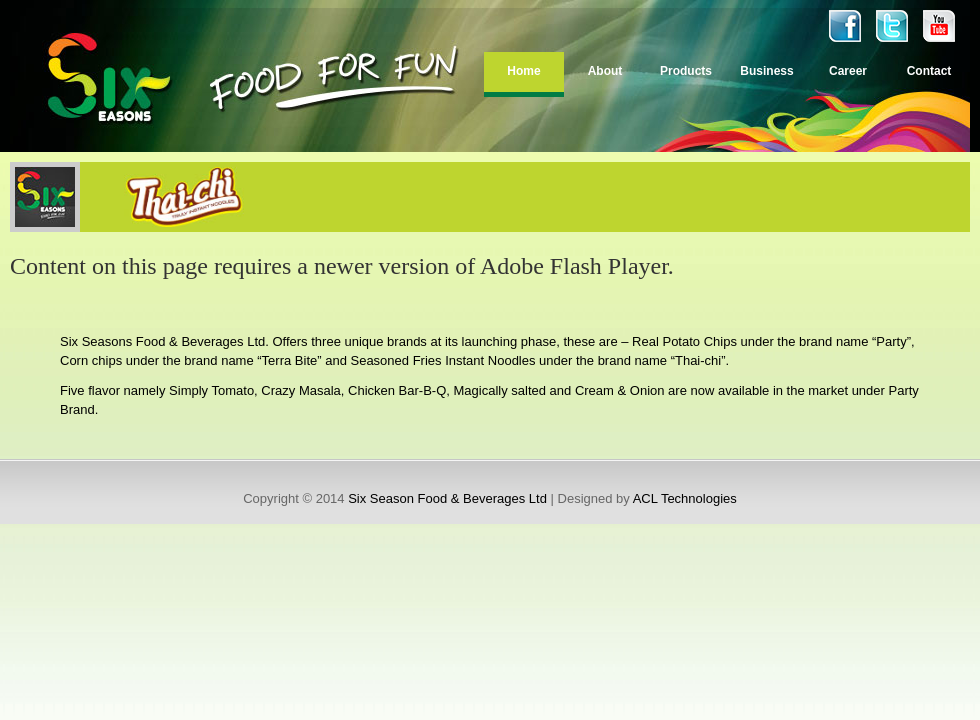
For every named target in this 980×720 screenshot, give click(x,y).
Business (766, 71)
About (605, 71)
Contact (929, 71)
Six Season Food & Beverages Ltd (447, 498)
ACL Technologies (685, 498)
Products (686, 71)
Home (523, 71)
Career (848, 71)
